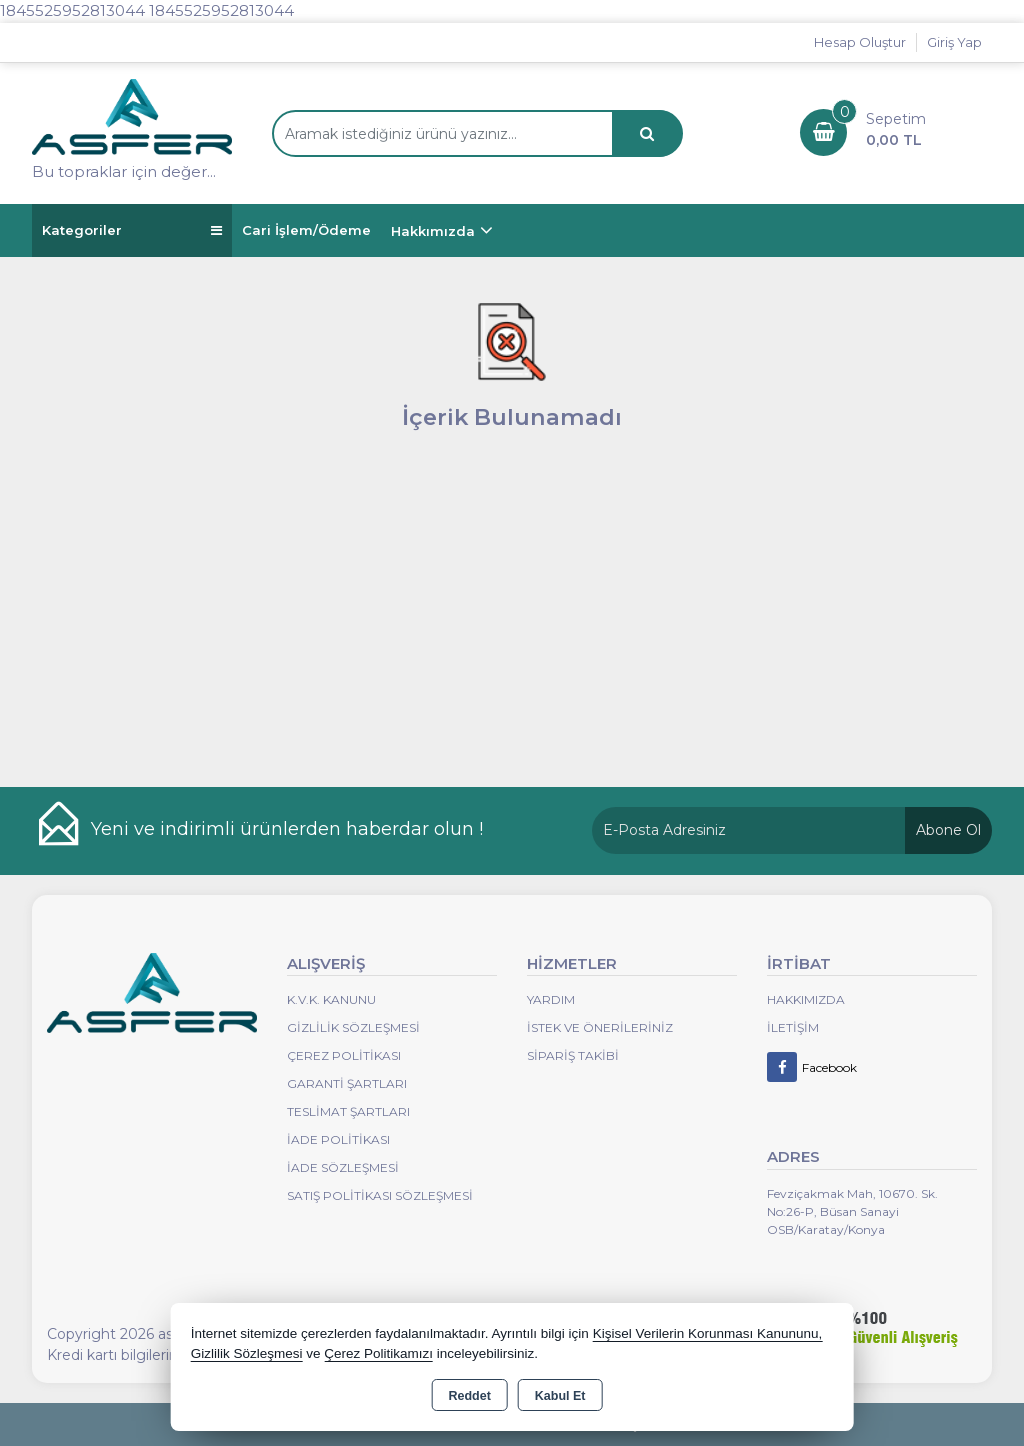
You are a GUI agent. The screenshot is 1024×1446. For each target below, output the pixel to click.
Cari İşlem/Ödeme (306, 230)
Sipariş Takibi (573, 1055)
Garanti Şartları (347, 1083)
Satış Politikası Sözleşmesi (380, 1195)
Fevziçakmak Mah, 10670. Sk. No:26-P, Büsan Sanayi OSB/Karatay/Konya (852, 1211)
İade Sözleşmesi (343, 1167)
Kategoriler (132, 230)
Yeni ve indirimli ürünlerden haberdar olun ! (287, 829)
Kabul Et (560, 1396)
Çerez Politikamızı (378, 1353)
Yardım (551, 999)
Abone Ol (948, 830)
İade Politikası (338, 1139)
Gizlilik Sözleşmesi (353, 1027)
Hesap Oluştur (860, 42)
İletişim (793, 1027)
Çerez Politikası (344, 1055)
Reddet (469, 1396)
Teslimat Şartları (348, 1111)
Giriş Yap (954, 42)
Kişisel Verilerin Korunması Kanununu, (708, 1333)
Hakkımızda (433, 231)
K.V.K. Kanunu (331, 999)
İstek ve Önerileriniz (600, 1027)
